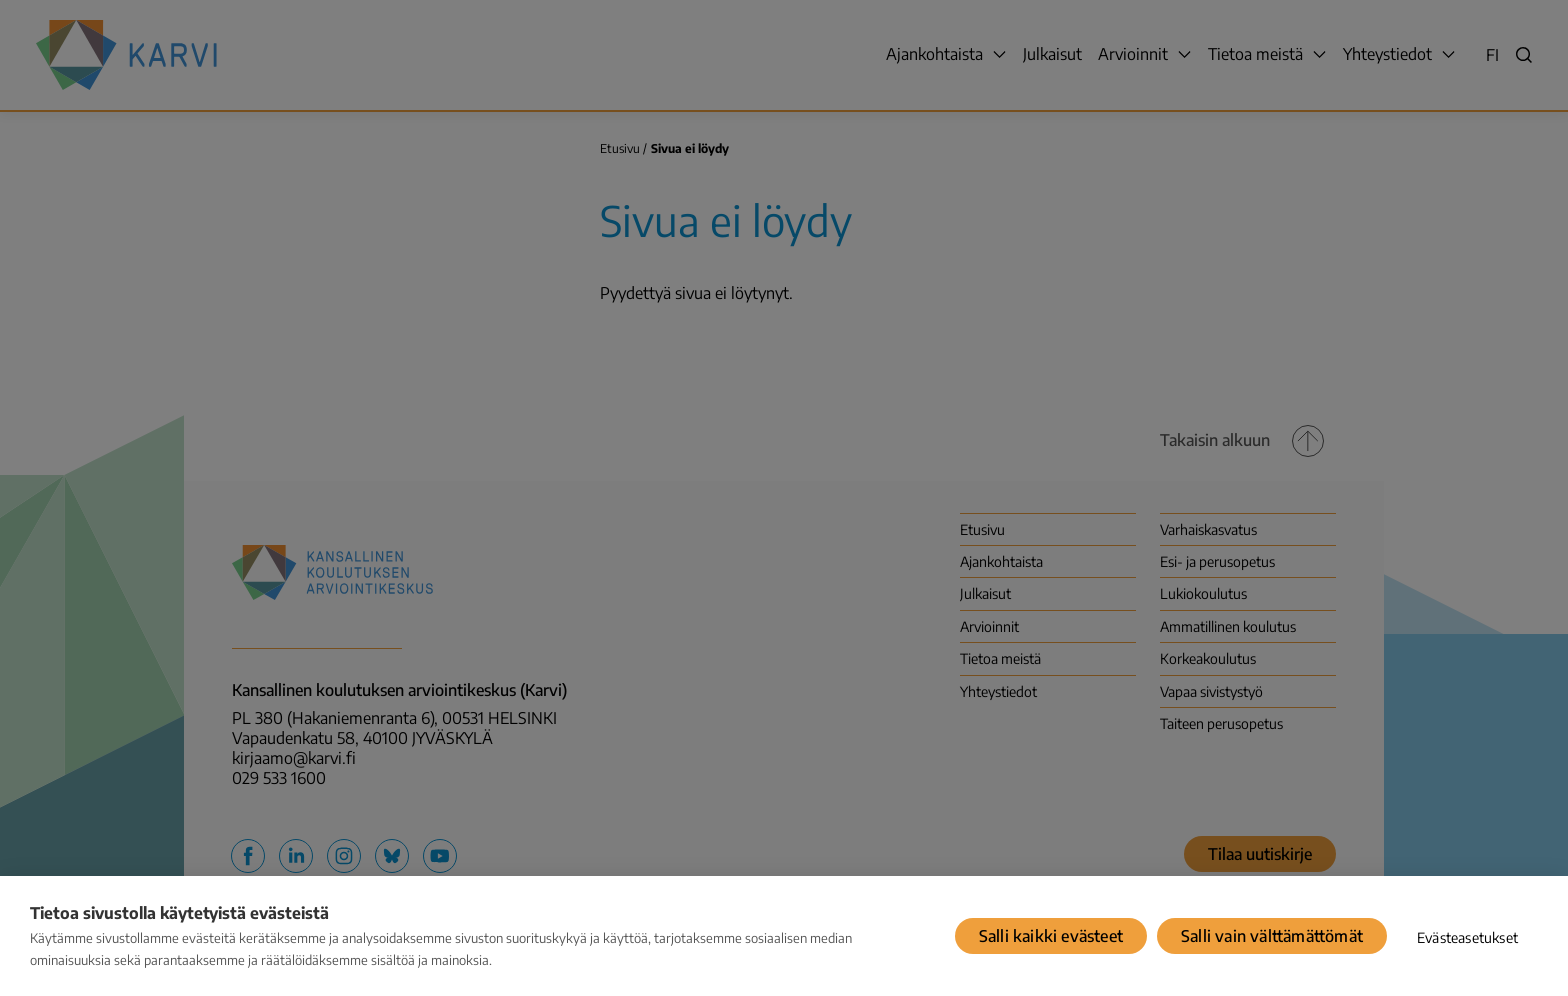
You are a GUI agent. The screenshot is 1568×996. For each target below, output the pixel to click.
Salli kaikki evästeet (1051, 936)
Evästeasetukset (1467, 937)
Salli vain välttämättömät (1272, 936)
